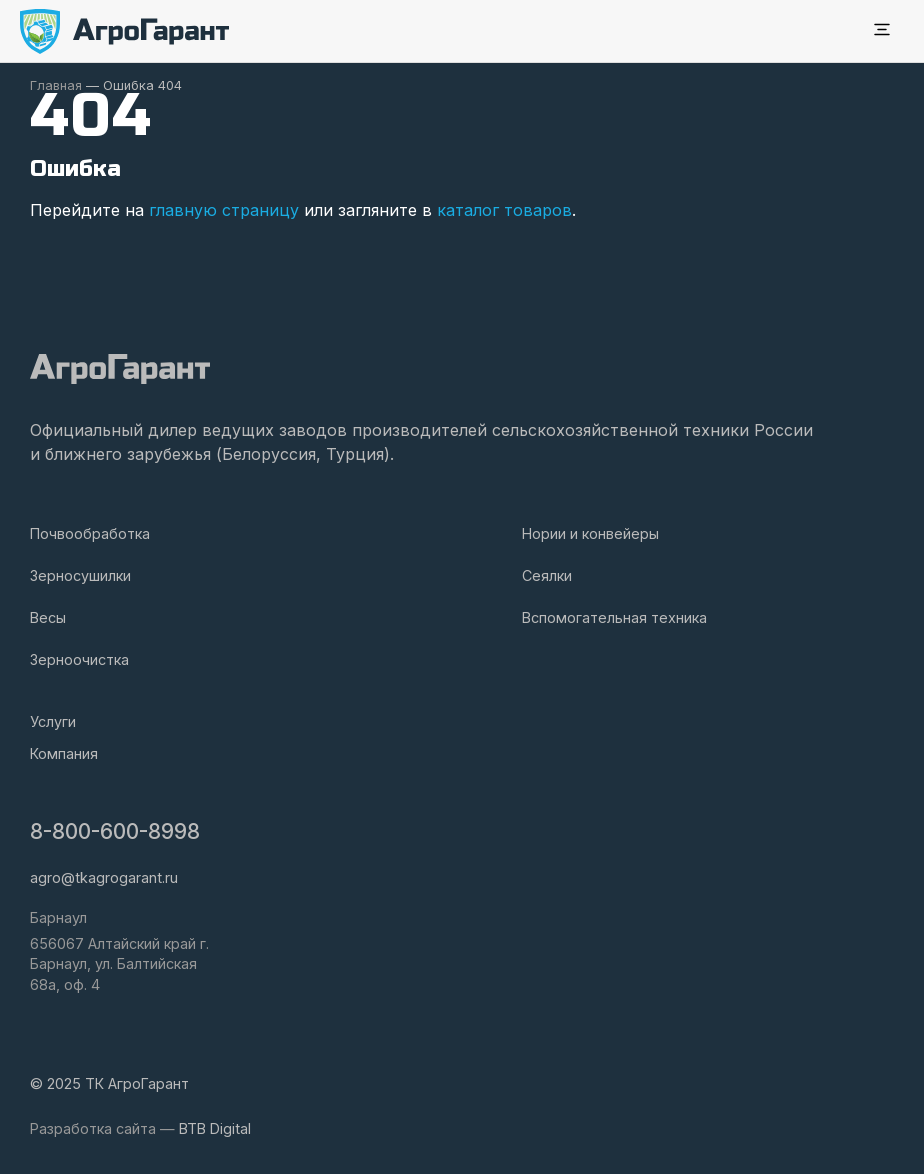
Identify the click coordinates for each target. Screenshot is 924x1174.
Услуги (53, 721)
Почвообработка (90, 533)
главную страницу (224, 210)
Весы (48, 617)
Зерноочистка (79, 659)
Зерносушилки (80, 575)
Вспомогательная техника (614, 617)
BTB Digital (215, 1128)
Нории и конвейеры (590, 533)
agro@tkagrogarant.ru (104, 877)
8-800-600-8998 (115, 831)
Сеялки (547, 575)
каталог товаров (504, 210)
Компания (64, 753)
